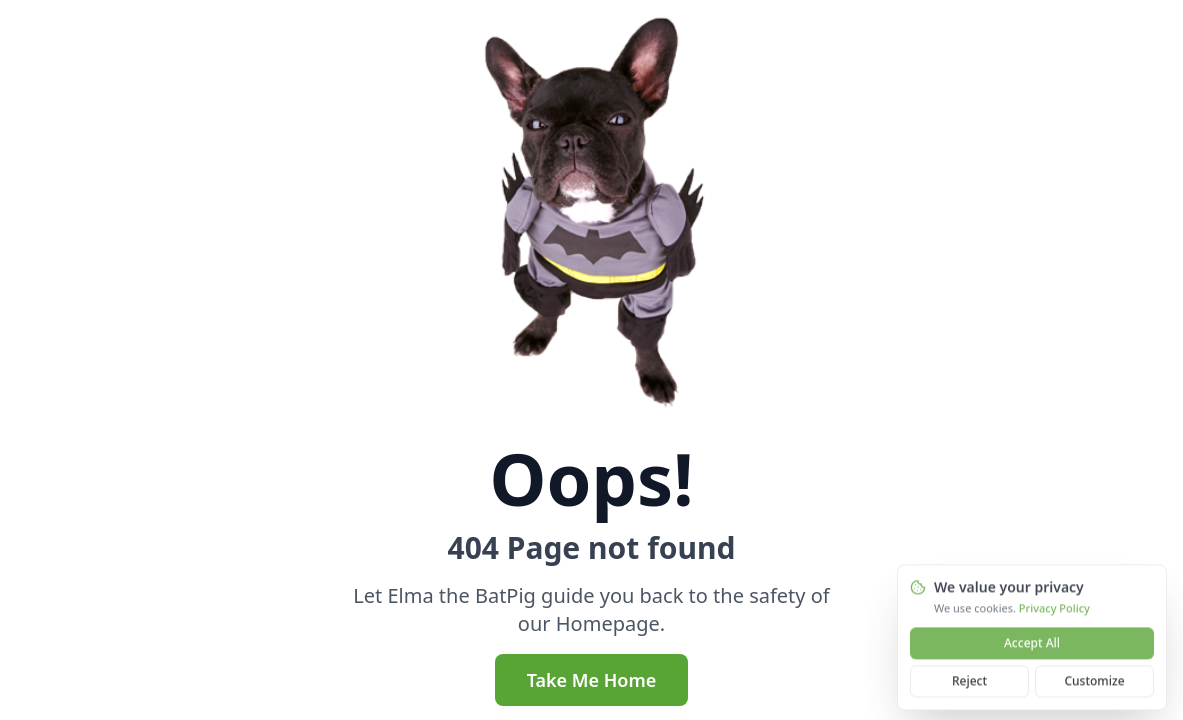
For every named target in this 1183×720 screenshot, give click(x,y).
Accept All (1032, 645)
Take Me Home (592, 680)
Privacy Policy (1054, 611)
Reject (969, 683)
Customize (1094, 683)
